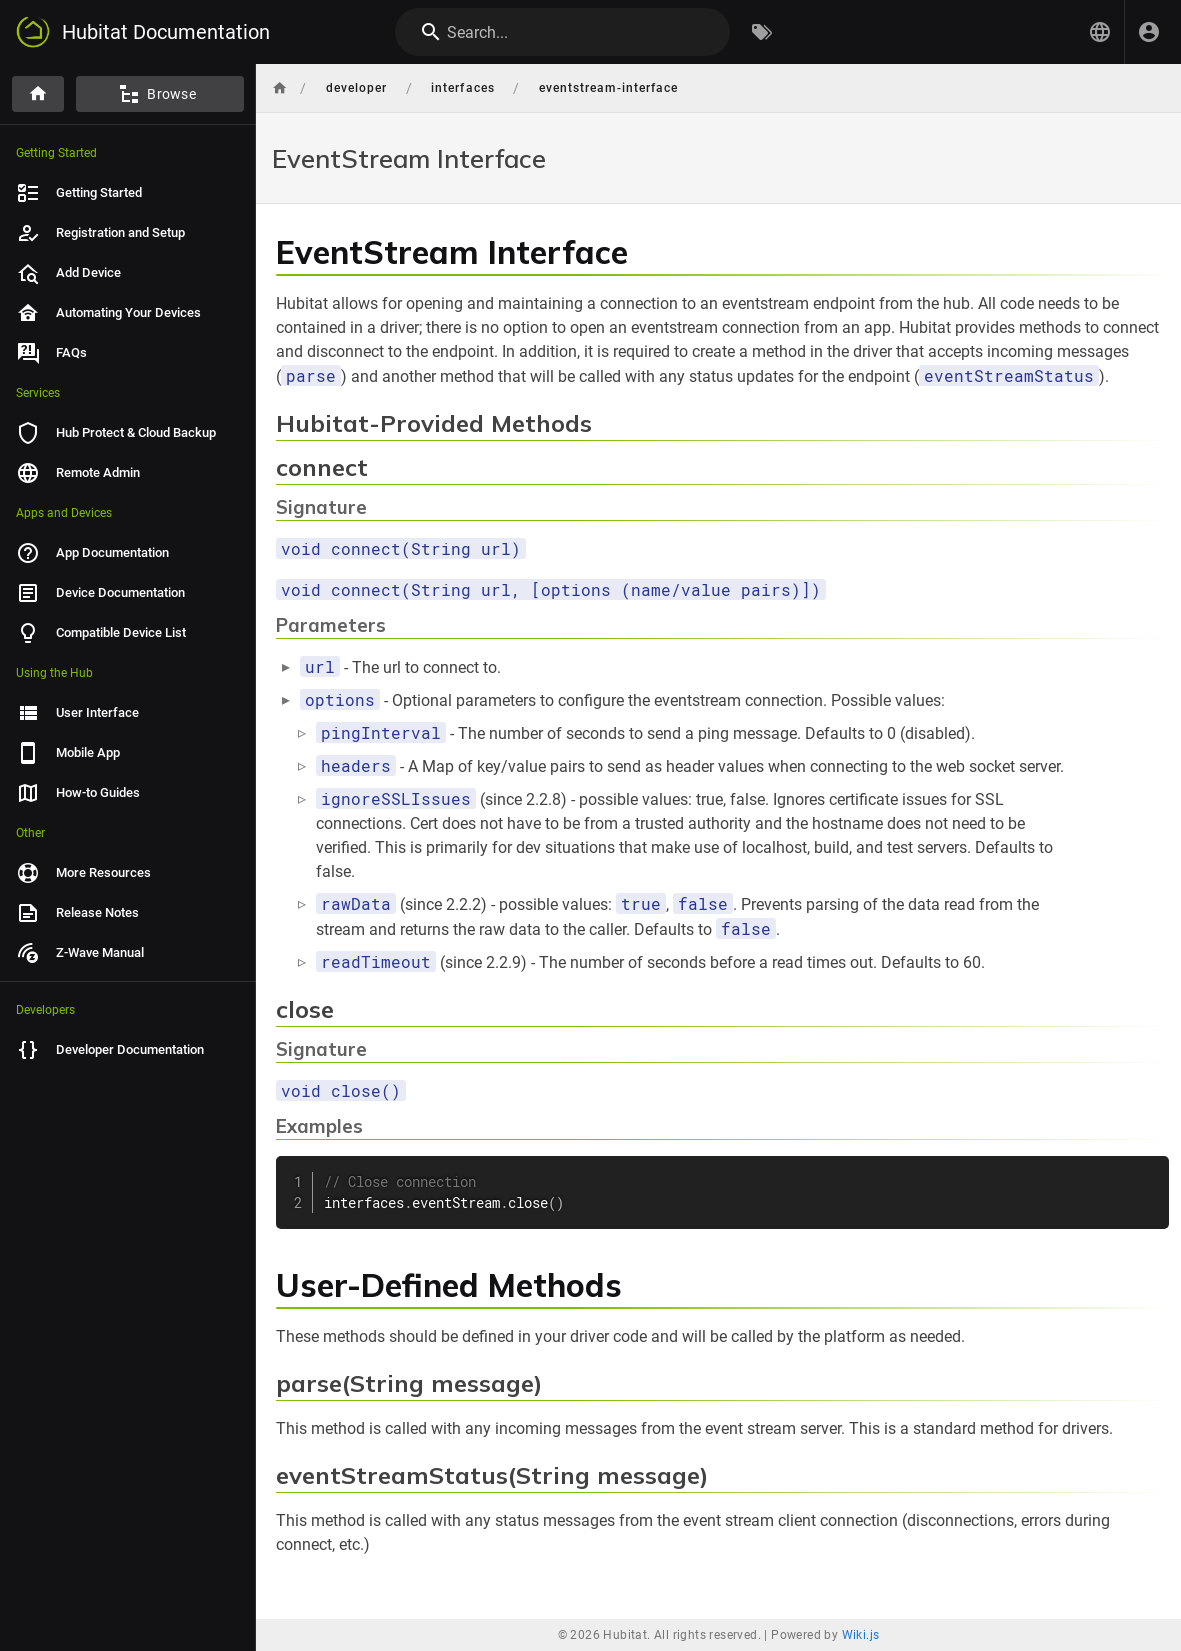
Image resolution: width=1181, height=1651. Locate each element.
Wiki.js (861, 1635)
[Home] (38, 94)
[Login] (1149, 32)
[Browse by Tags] (762, 32)
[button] (1100, 32)
